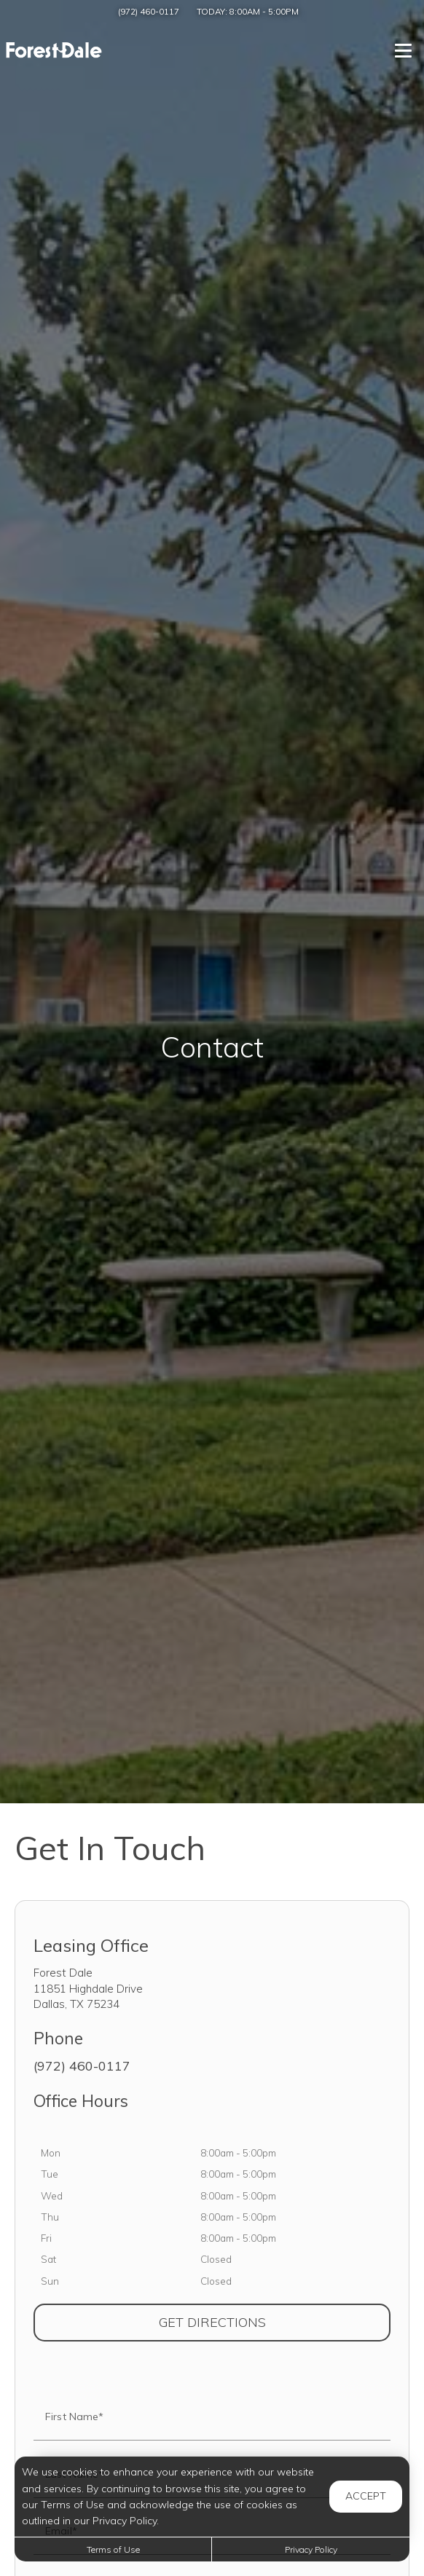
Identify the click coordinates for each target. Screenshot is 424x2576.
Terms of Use (113, 2549)
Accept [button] (365, 2495)
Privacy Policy (311, 2549)
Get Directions (275, 2322)
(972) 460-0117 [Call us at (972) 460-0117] (148, 11)
